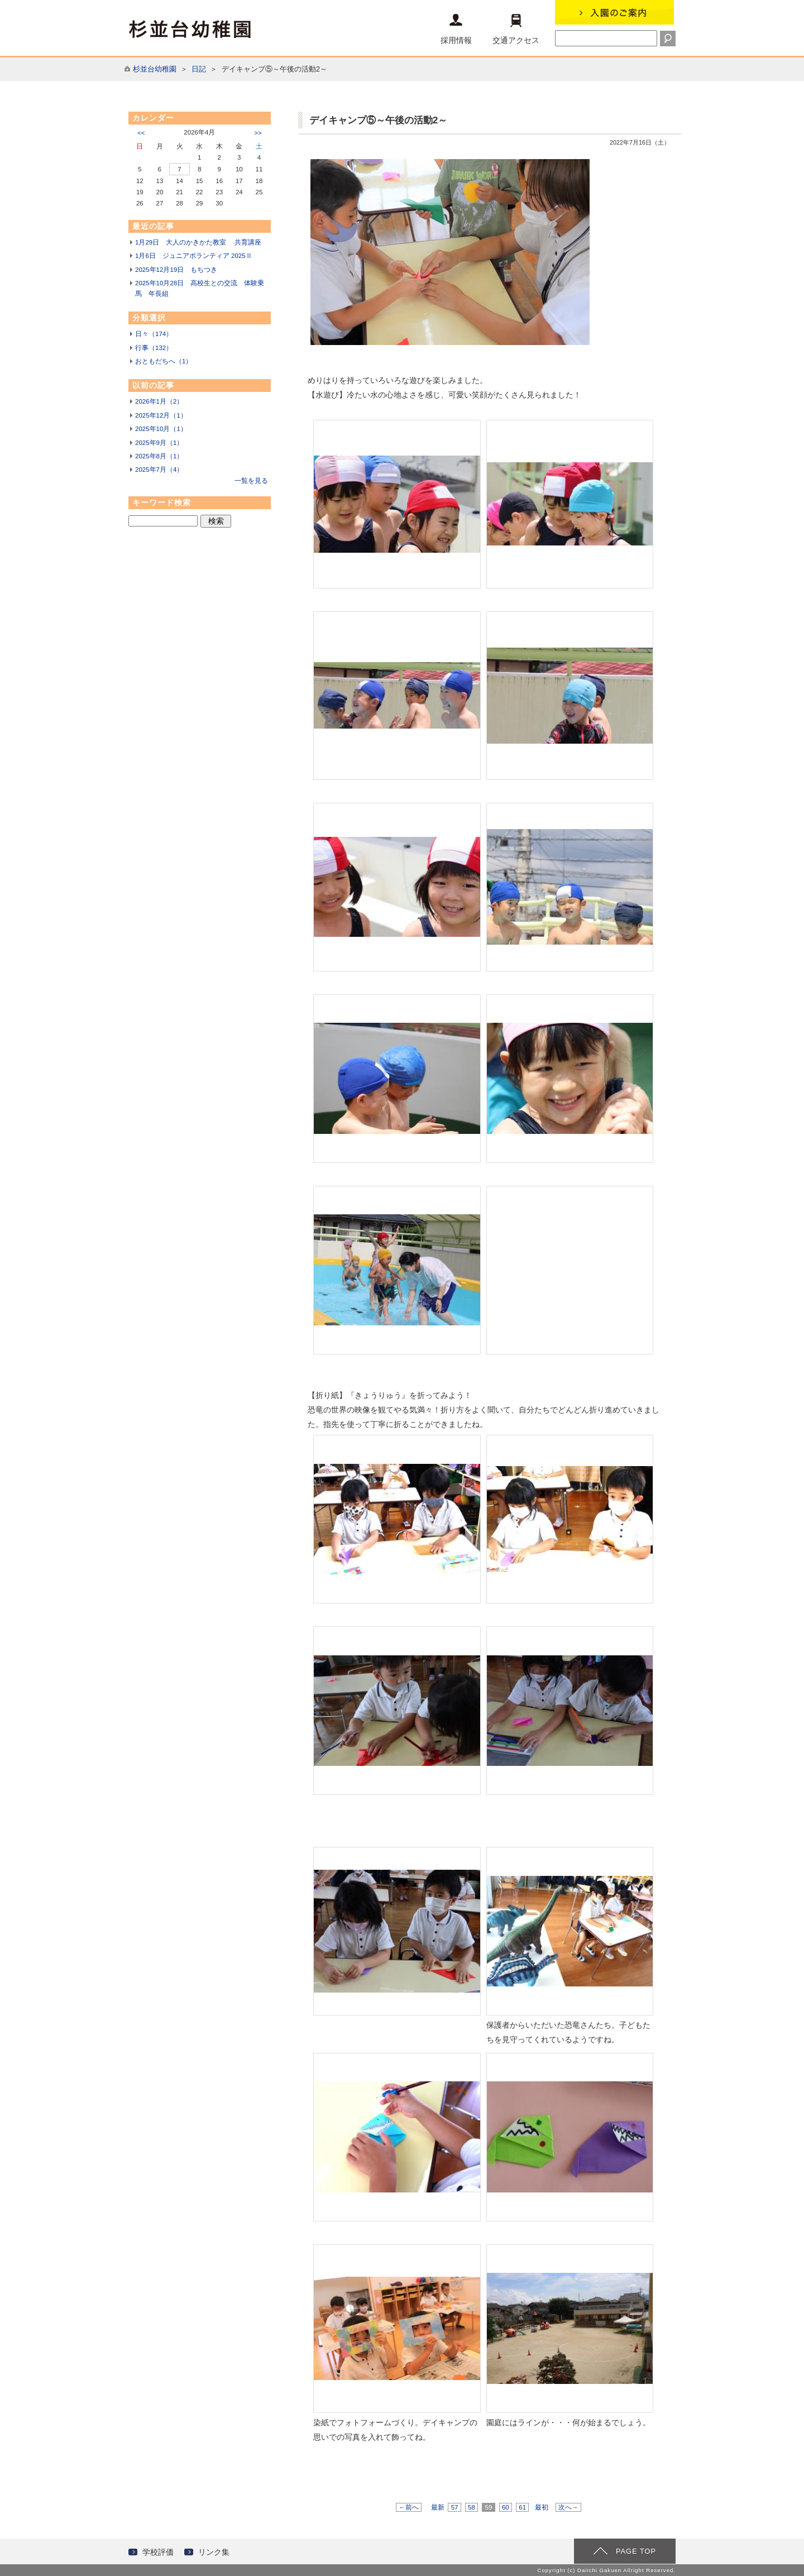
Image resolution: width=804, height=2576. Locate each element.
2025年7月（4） (159, 469)
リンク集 (213, 2552)
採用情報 (456, 29)
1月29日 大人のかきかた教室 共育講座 (198, 242)
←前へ (408, 2507)
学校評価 (158, 2552)
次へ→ (568, 2507)
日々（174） (154, 334)
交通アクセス (515, 29)
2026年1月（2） (159, 401)
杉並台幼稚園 (154, 69)
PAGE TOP (636, 2551)
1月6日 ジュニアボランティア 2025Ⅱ (193, 255)
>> (257, 133)
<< (141, 133)
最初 (541, 2507)
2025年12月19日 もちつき (176, 269)
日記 (199, 69)
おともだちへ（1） (163, 361)
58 (471, 2507)
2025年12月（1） (161, 415)
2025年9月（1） (159, 442)
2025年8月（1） (159, 456)
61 (522, 2507)
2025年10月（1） (161, 428)
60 (505, 2507)
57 (454, 2507)
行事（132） (154, 347)
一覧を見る (251, 480)
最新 (437, 2507)
